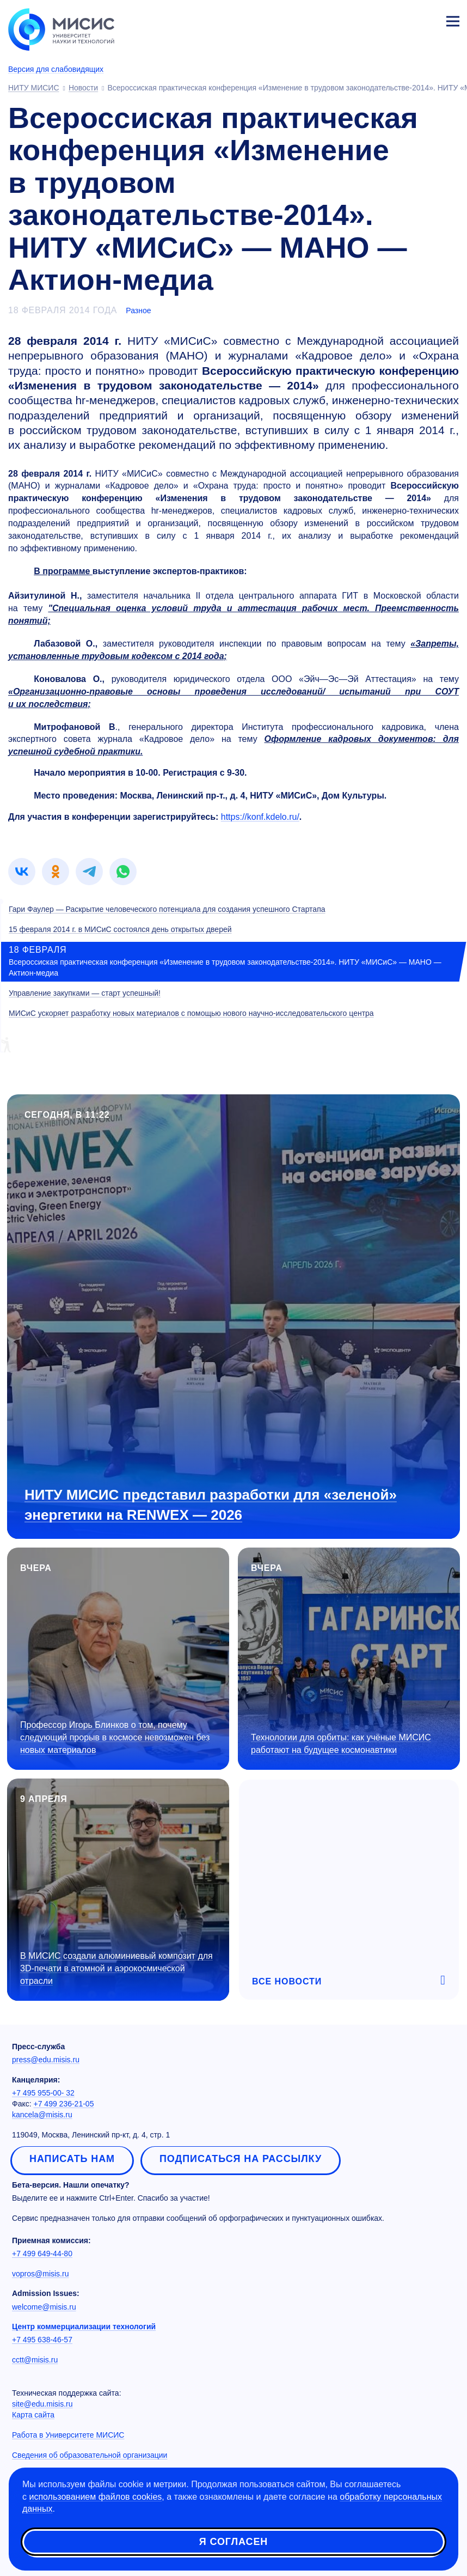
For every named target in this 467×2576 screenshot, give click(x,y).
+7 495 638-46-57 (42, 2339)
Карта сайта (33, 2414)
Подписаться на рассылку (240, 2158)
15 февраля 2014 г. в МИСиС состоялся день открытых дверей (120, 929)
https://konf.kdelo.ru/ (260, 816)
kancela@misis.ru (42, 2114)
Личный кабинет (426, 19)
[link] (21, 871)
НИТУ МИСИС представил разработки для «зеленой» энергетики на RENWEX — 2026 (210, 1505)
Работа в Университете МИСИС (68, 2435)
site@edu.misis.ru (42, 2404)
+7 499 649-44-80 (42, 2253)
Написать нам (72, 2158)
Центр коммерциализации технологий (84, 2326)
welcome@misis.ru (44, 2307)
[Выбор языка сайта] (401, 18)
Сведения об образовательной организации (89, 2455)
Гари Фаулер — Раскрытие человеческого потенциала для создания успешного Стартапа (167, 909)
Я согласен (233, 2543)
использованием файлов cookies (95, 2498)
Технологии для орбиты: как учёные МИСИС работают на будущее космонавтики (341, 1744)
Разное (138, 310)
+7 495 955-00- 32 (43, 2092)
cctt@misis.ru (35, 2359)
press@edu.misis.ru (45, 2059)
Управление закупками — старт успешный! (85, 993)
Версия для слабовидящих (55, 69)
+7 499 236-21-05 (64, 2103)
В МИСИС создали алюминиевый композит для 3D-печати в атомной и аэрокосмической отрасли (116, 1968)
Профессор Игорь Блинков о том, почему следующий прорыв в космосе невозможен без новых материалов (115, 1737)
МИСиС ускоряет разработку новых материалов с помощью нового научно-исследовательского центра (191, 1013)
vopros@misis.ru (40, 2273)
